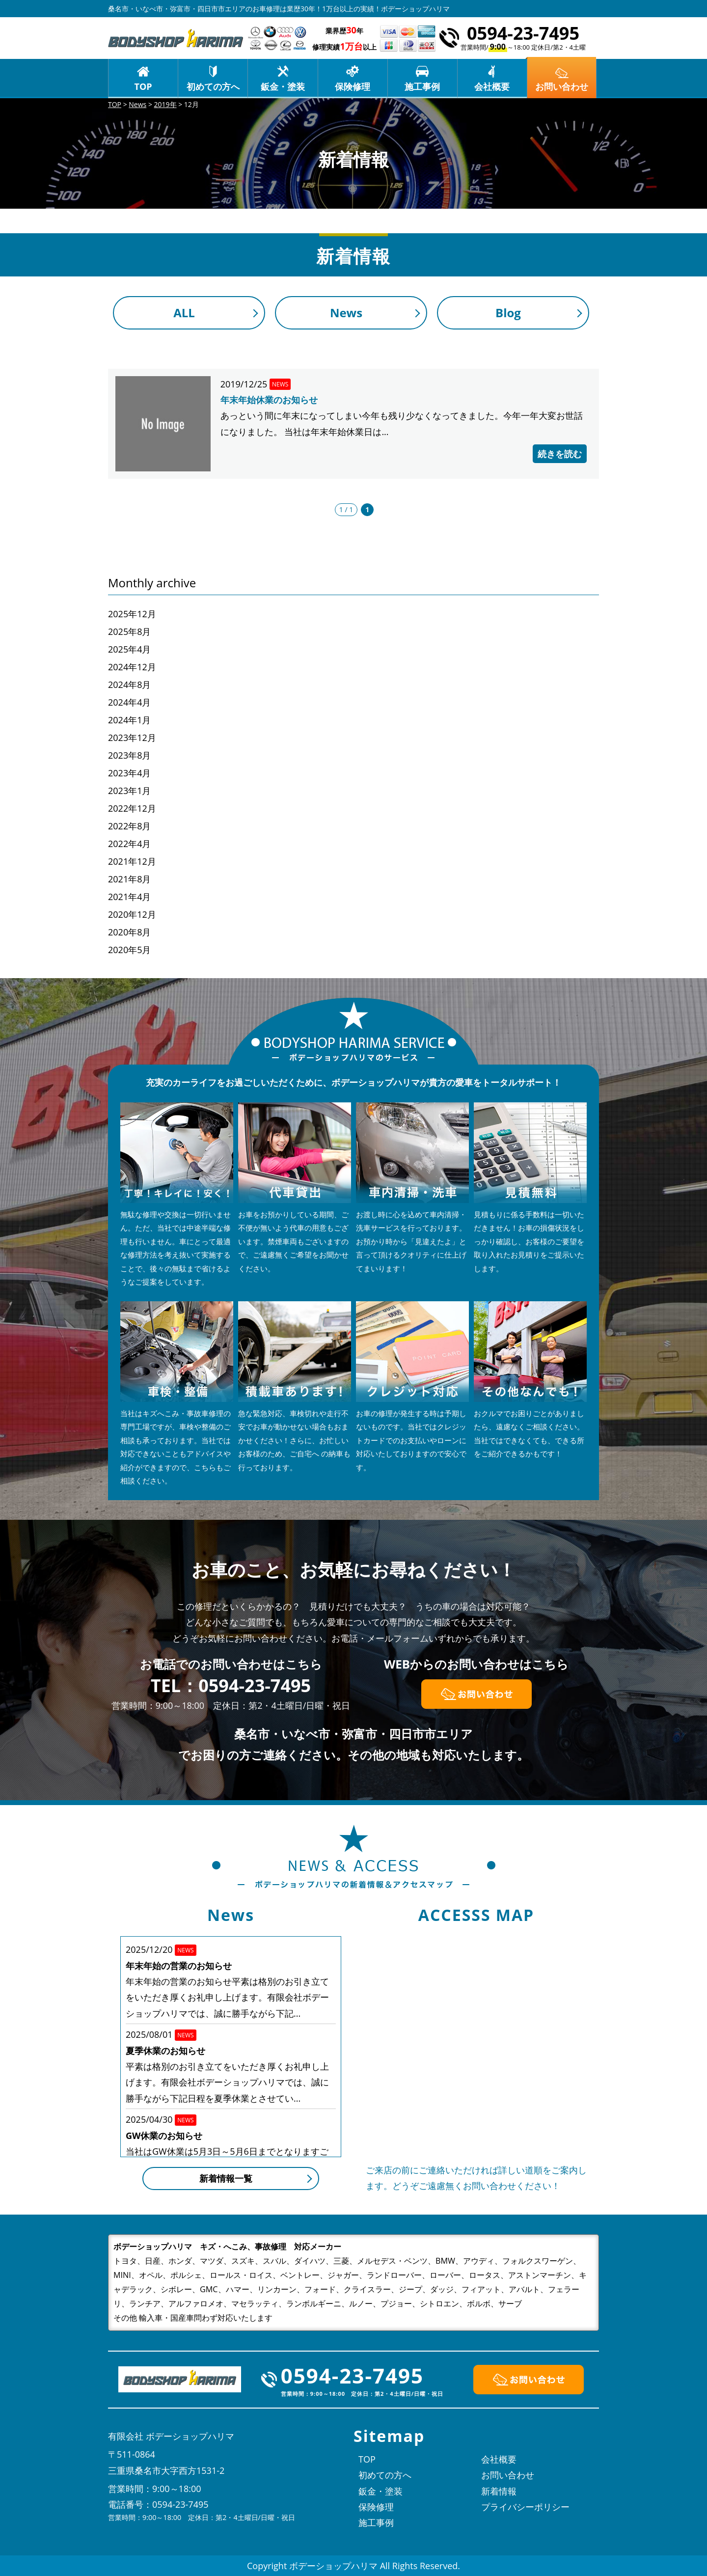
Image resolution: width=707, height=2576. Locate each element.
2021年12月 (132, 861)
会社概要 (492, 86)
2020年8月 (129, 932)
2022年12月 (132, 808)
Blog (508, 312)
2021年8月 (129, 879)
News (346, 312)
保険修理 (352, 86)
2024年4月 (129, 702)
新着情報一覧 (225, 2178)
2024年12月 (132, 667)
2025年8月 (129, 631)
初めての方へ (213, 86)
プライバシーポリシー (525, 2507)
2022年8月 (129, 826)
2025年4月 (129, 649)
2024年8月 (129, 684)
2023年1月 (129, 790)
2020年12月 (132, 914)
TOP (143, 86)
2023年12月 (132, 737)
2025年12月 (132, 614)
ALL (184, 312)
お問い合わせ (507, 2475)
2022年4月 (129, 844)
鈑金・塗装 (283, 86)
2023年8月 (129, 755)
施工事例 (422, 86)
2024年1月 (129, 720)
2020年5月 (129, 950)
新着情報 (499, 2491)
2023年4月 (129, 773)
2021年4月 (129, 897)
